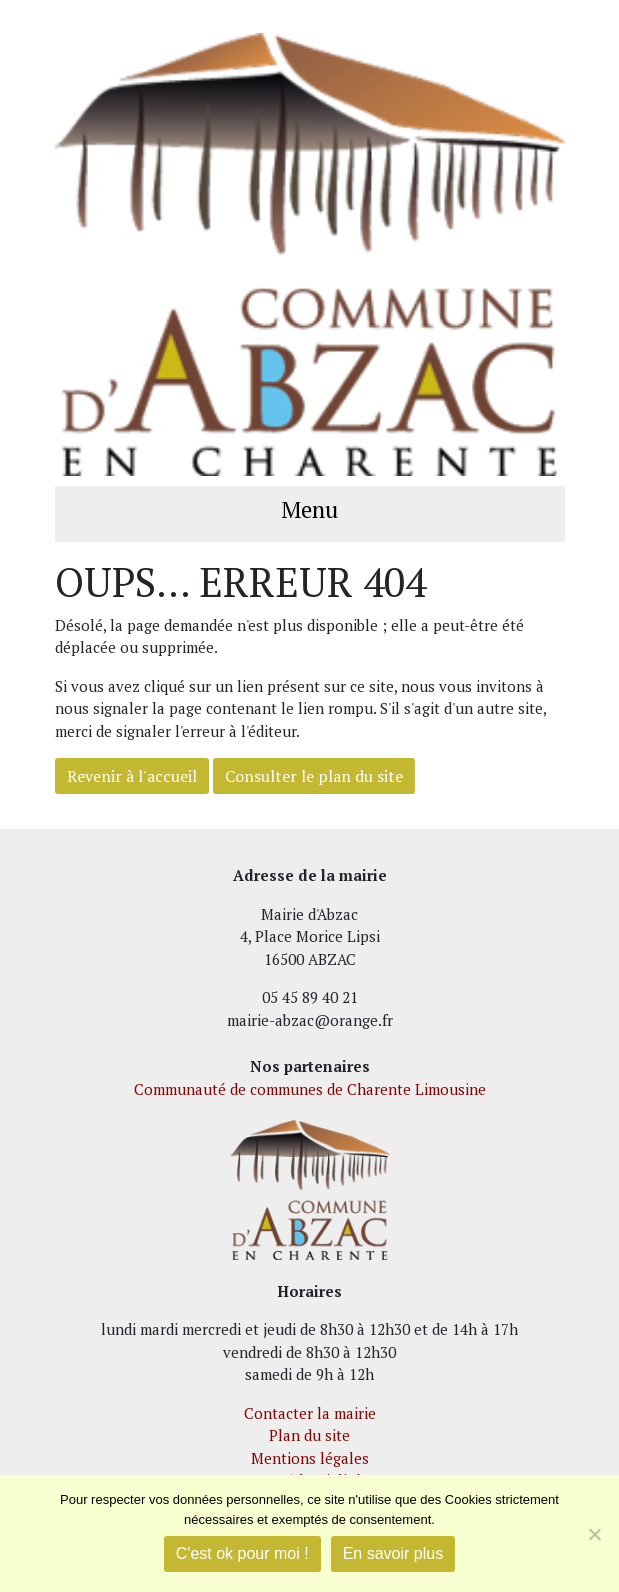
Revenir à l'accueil (132, 776)
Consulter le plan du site (314, 776)
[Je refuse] (594, 1534)
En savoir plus (393, 1553)
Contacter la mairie (310, 1413)
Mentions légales (310, 1458)
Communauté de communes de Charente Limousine (310, 1089)
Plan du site (309, 1435)
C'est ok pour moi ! (242, 1553)
